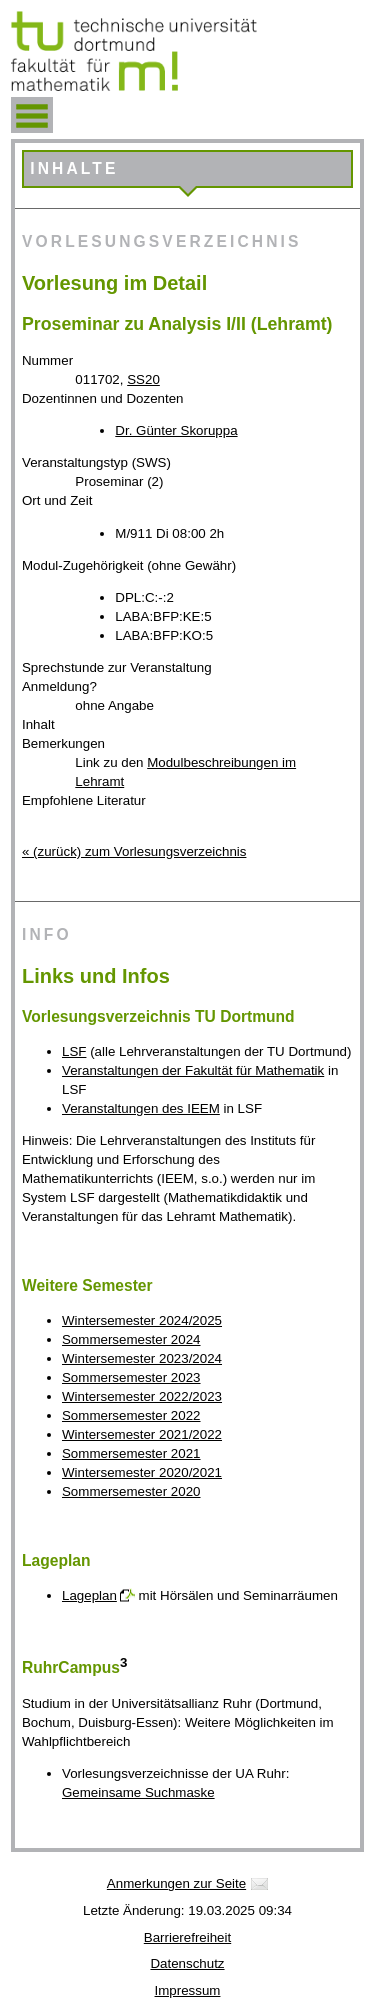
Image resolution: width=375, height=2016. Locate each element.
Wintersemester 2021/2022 (142, 1434)
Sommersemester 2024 (131, 1339)
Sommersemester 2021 (131, 1453)
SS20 (143, 379)
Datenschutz (187, 1963)
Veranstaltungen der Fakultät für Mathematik (193, 1070)
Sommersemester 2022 (131, 1415)
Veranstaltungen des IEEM (141, 1108)
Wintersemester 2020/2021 (142, 1472)
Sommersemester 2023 (131, 1377)
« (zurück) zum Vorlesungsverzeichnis (134, 851)
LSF (74, 1051)
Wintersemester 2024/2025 (142, 1320)
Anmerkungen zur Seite (176, 1883)
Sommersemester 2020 (131, 1491)
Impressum (188, 1990)
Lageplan (89, 1595)
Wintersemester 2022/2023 (142, 1396)
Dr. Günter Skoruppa (176, 430)
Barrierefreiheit (187, 1937)
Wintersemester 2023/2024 (142, 1358)
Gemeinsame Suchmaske (138, 1792)
